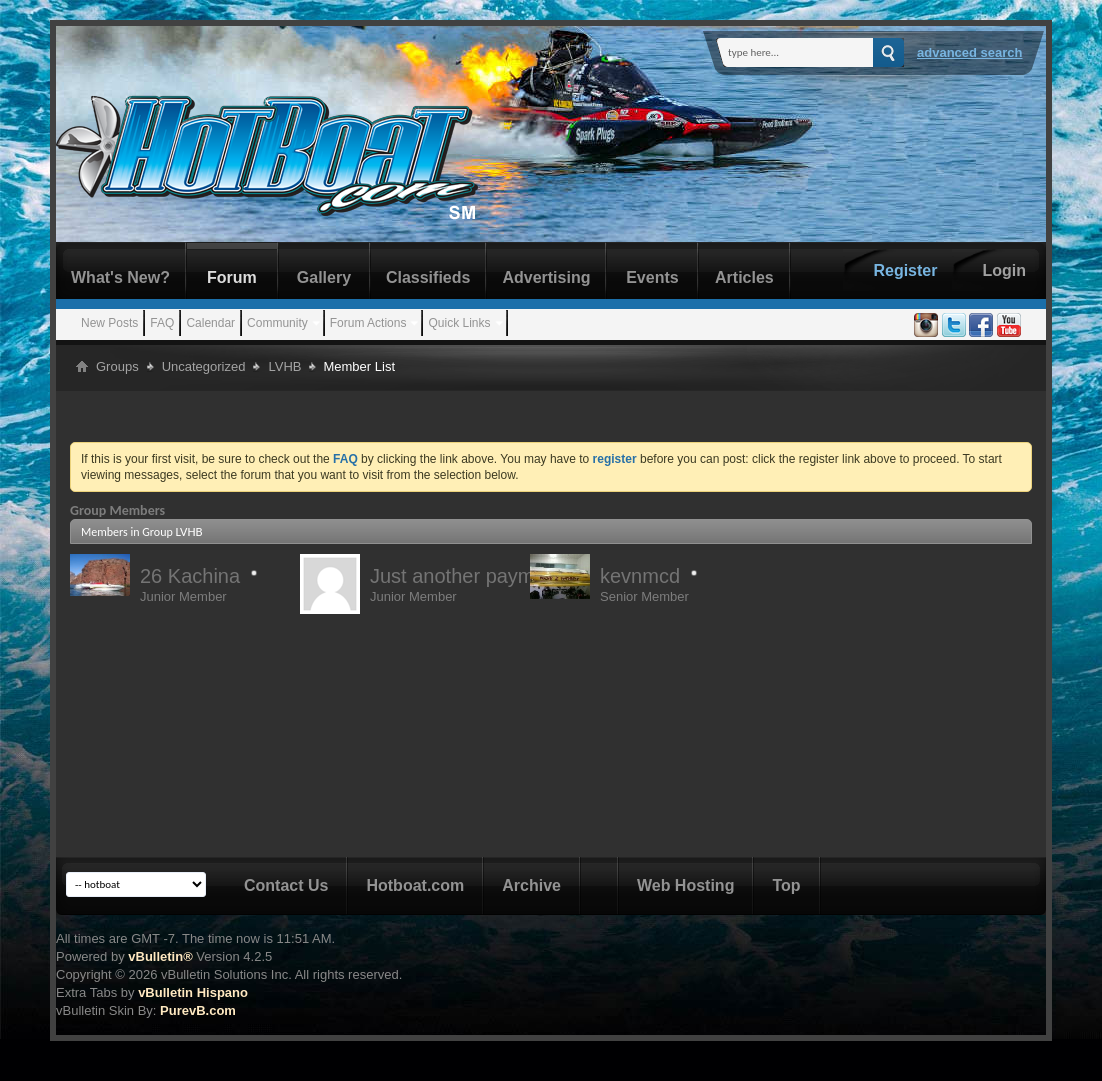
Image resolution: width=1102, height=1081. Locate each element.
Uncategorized (204, 366)
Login (1004, 270)
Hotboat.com (415, 885)
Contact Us (286, 885)
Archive (531, 885)
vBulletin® (160, 956)
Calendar (210, 323)
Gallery (324, 277)
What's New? (120, 277)
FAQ (162, 323)
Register (905, 270)
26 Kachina (190, 576)
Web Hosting (685, 885)
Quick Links (459, 323)
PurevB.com (198, 1010)
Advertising (546, 277)
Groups (117, 366)
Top (786, 885)
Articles (744, 277)
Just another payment (466, 576)
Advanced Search (970, 52)
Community (277, 323)
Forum (232, 277)
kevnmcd (640, 576)
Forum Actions (368, 323)
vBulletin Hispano (193, 992)
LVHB (284, 366)
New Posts (109, 323)
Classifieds (428, 277)
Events (652, 277)
